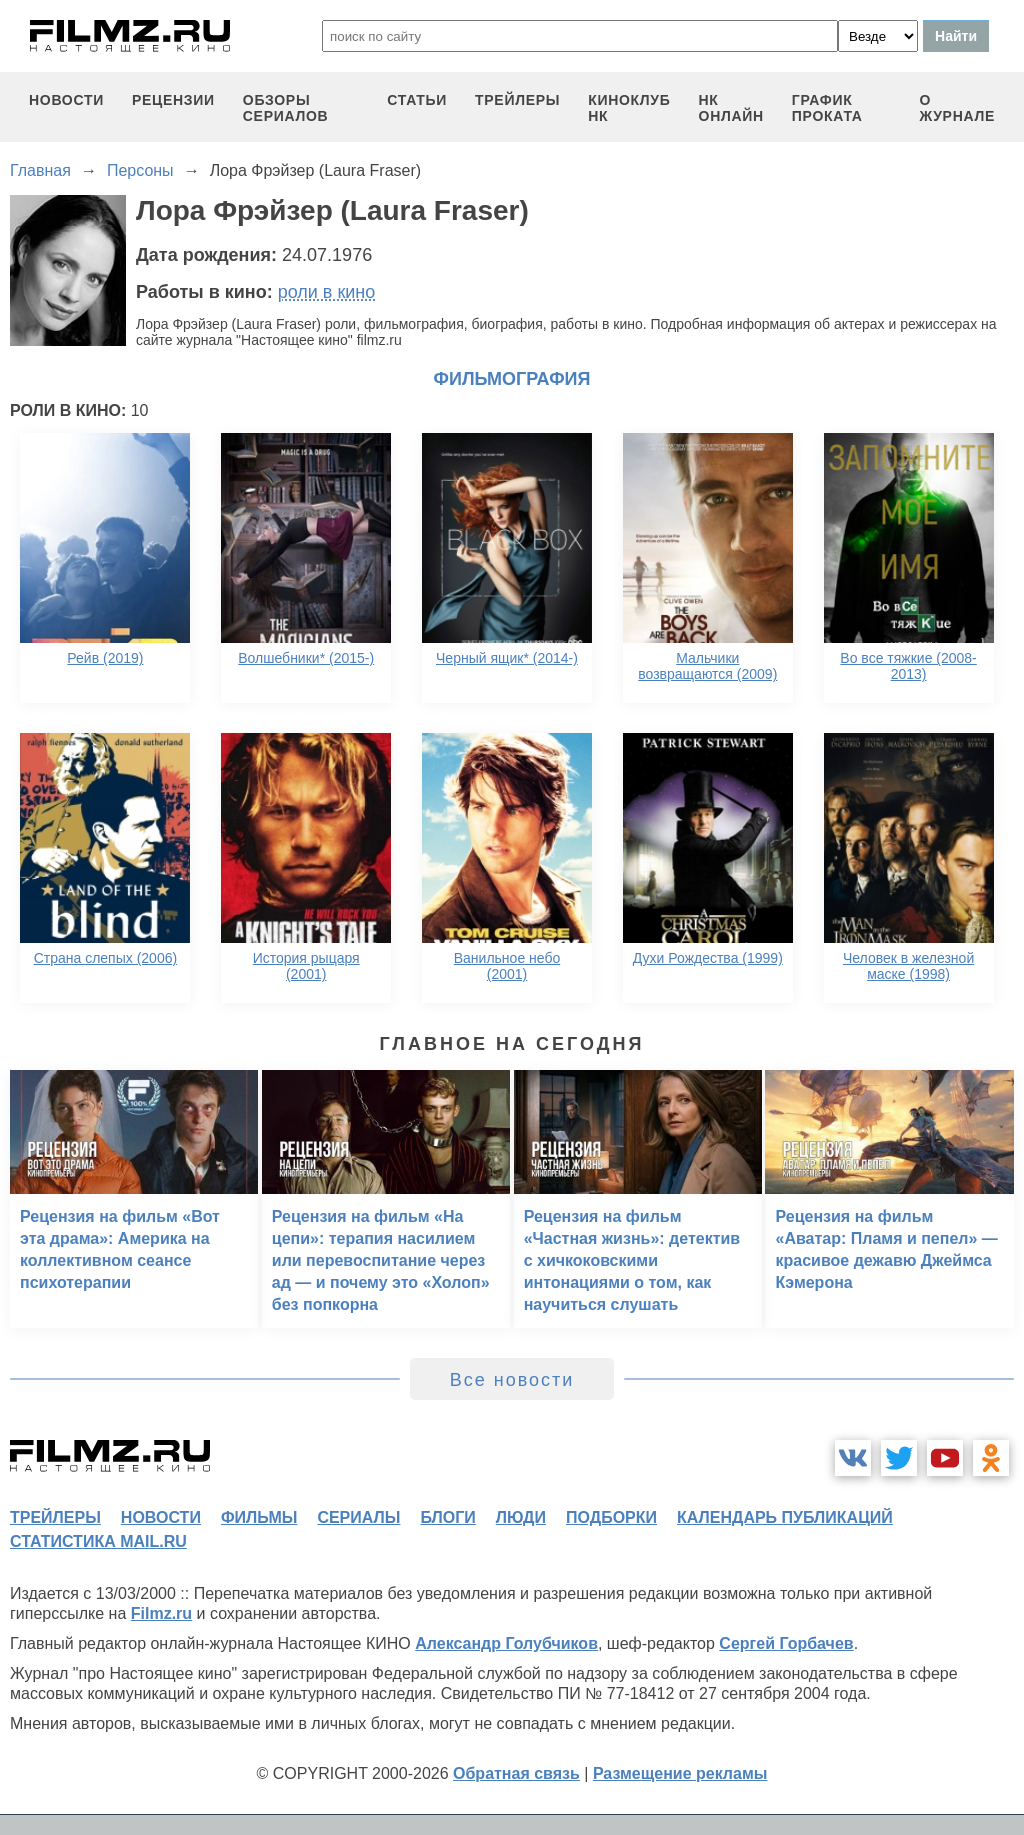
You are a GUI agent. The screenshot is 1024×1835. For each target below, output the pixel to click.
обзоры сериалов (286, 108)
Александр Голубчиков (506, 1643)
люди (521, 1517)
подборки (611, 1517)
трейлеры (517, 100)
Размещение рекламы (680, 1773)
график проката (827, 108)
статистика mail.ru (98, 1541)
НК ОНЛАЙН (731, 108)
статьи (417, 100)
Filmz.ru (161, 1613)
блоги (447, 1517)
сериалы (358, 1517)
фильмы (259, 1517)
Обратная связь (516, 1773)
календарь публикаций (785, 1517)
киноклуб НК (629, 108)
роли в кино (327, 292)
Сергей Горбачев (786, 1643)
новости (66, 100)
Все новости (512, 1380)
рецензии (173, 100)
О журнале (957, 108)
